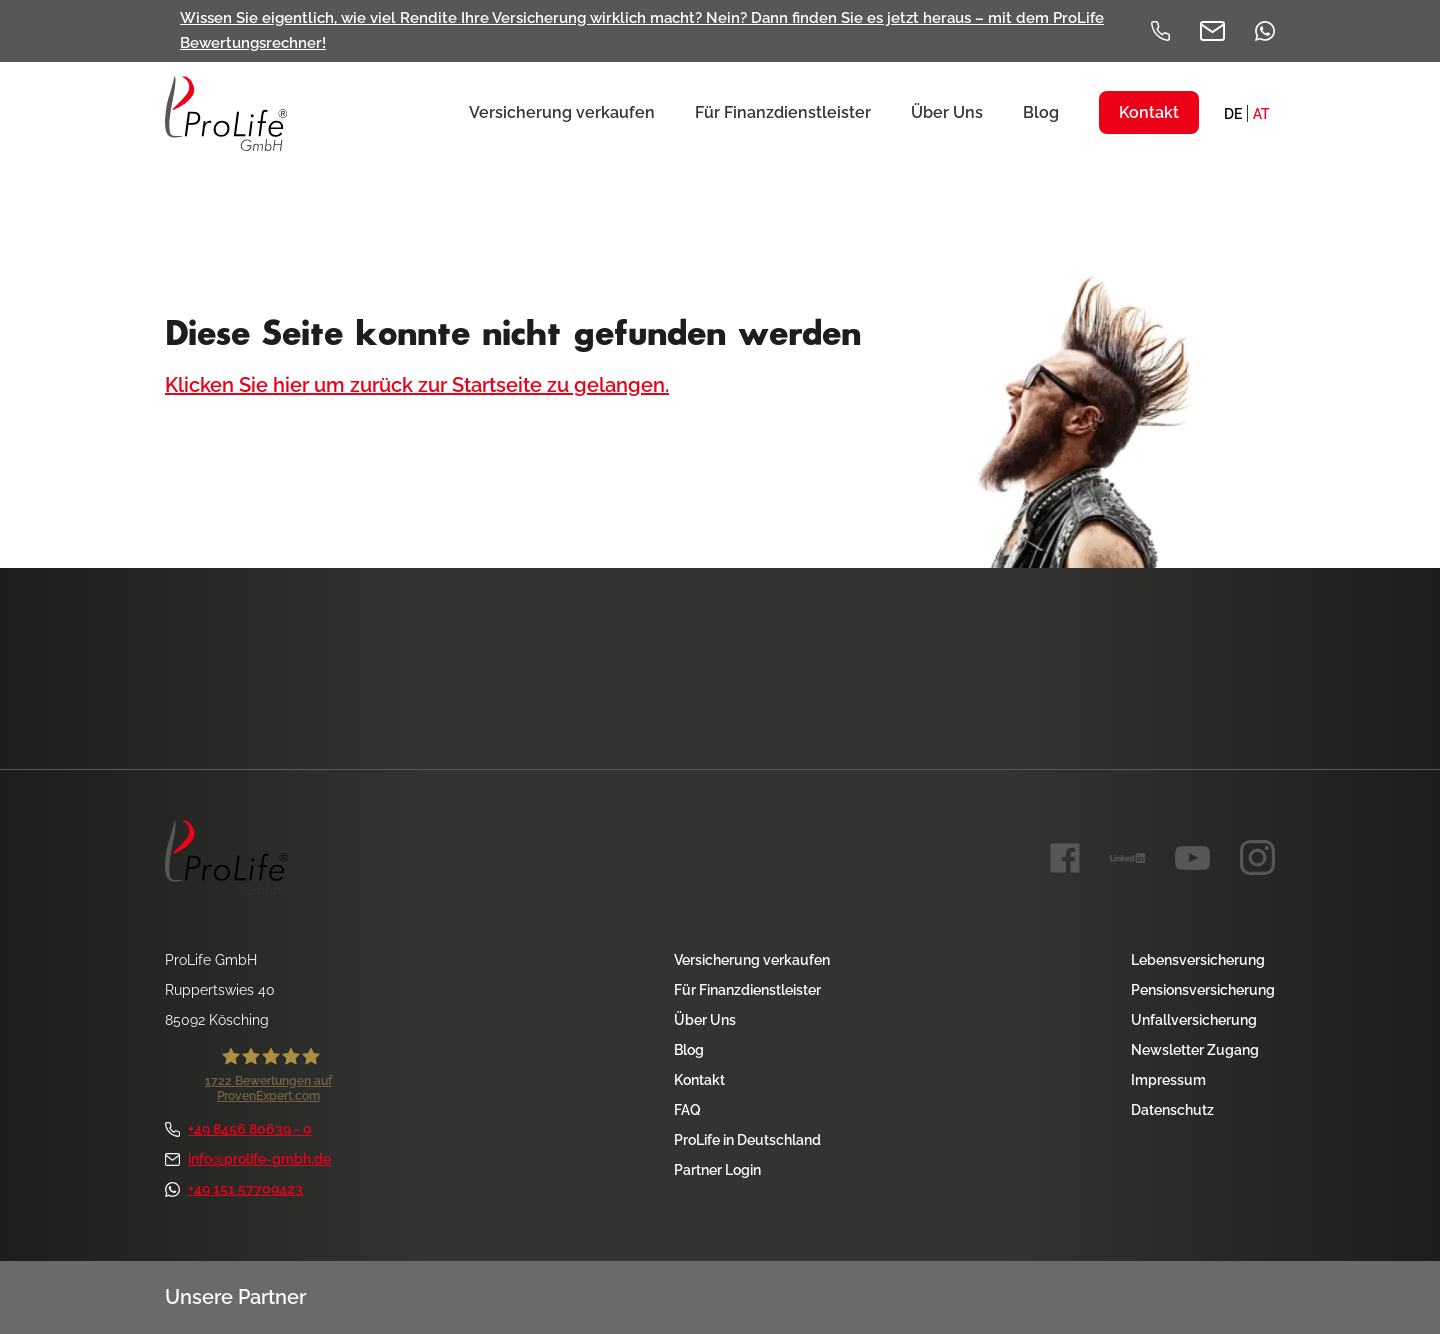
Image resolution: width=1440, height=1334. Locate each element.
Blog (689, 1050)
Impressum (1168, 1080)
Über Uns (705, 1020)
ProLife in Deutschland (747, 1140)
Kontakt (699, 1080)
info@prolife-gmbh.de (248, 1159)
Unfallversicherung (1194, 1020)
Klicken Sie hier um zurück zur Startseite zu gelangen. (417, 385)
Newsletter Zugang (1195, 1050)
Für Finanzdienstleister (747, 990)
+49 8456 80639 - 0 (238, 1129)
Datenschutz (1172, 1110)
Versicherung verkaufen (752, 960)
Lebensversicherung (1198, 960)
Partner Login (717, 1170)
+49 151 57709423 (234, 1189)
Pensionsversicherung (1203, 990)
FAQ (687, 1110)
